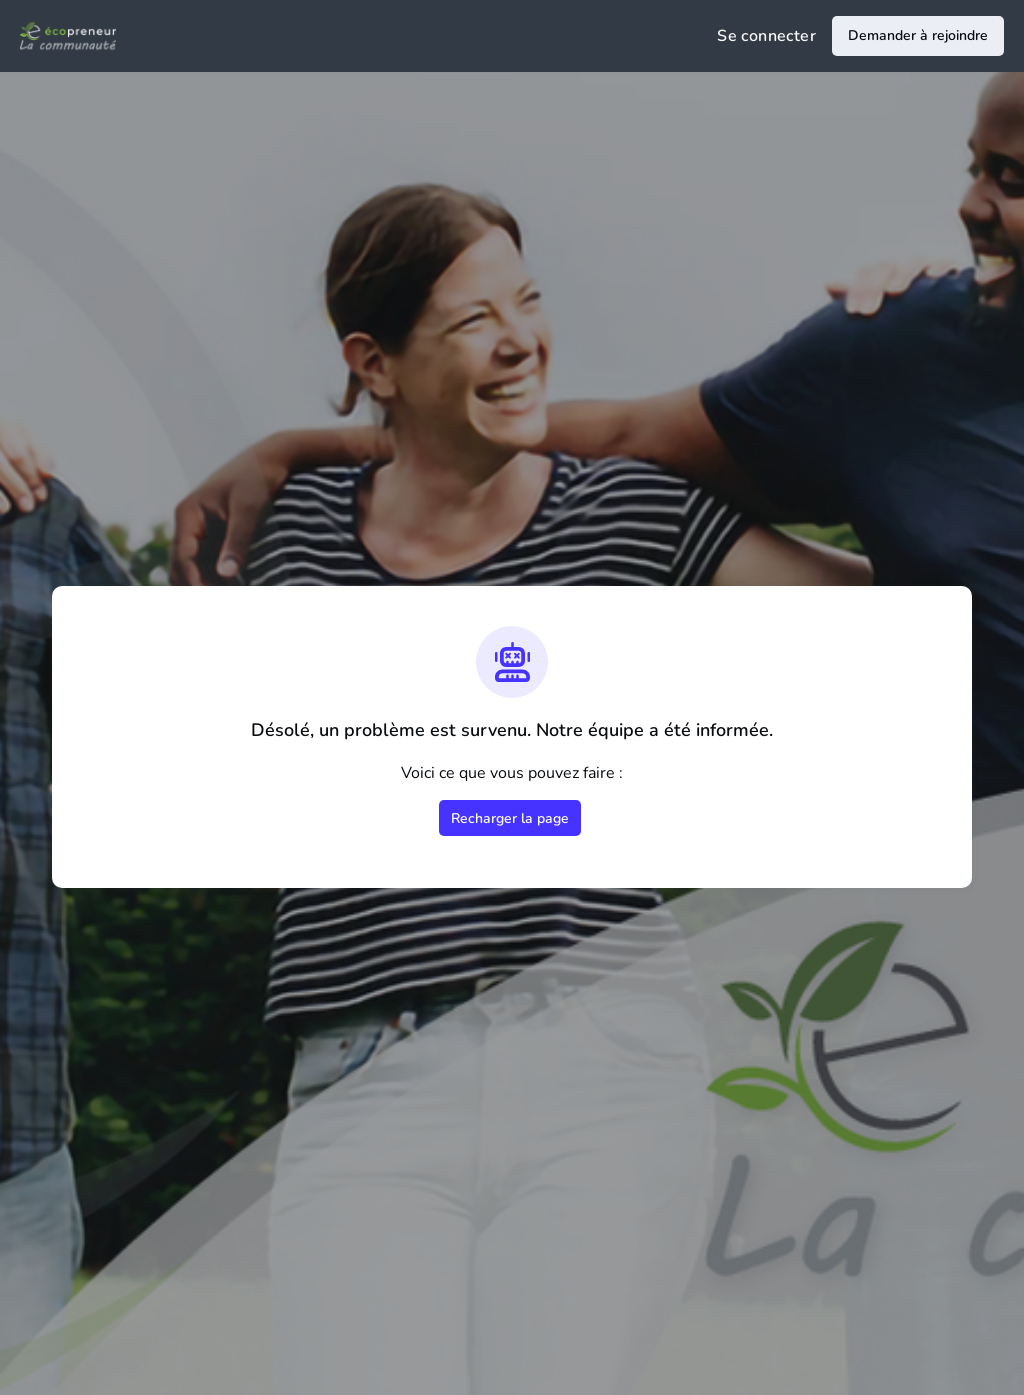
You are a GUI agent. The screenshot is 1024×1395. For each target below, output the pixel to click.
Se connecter (766, 36)
